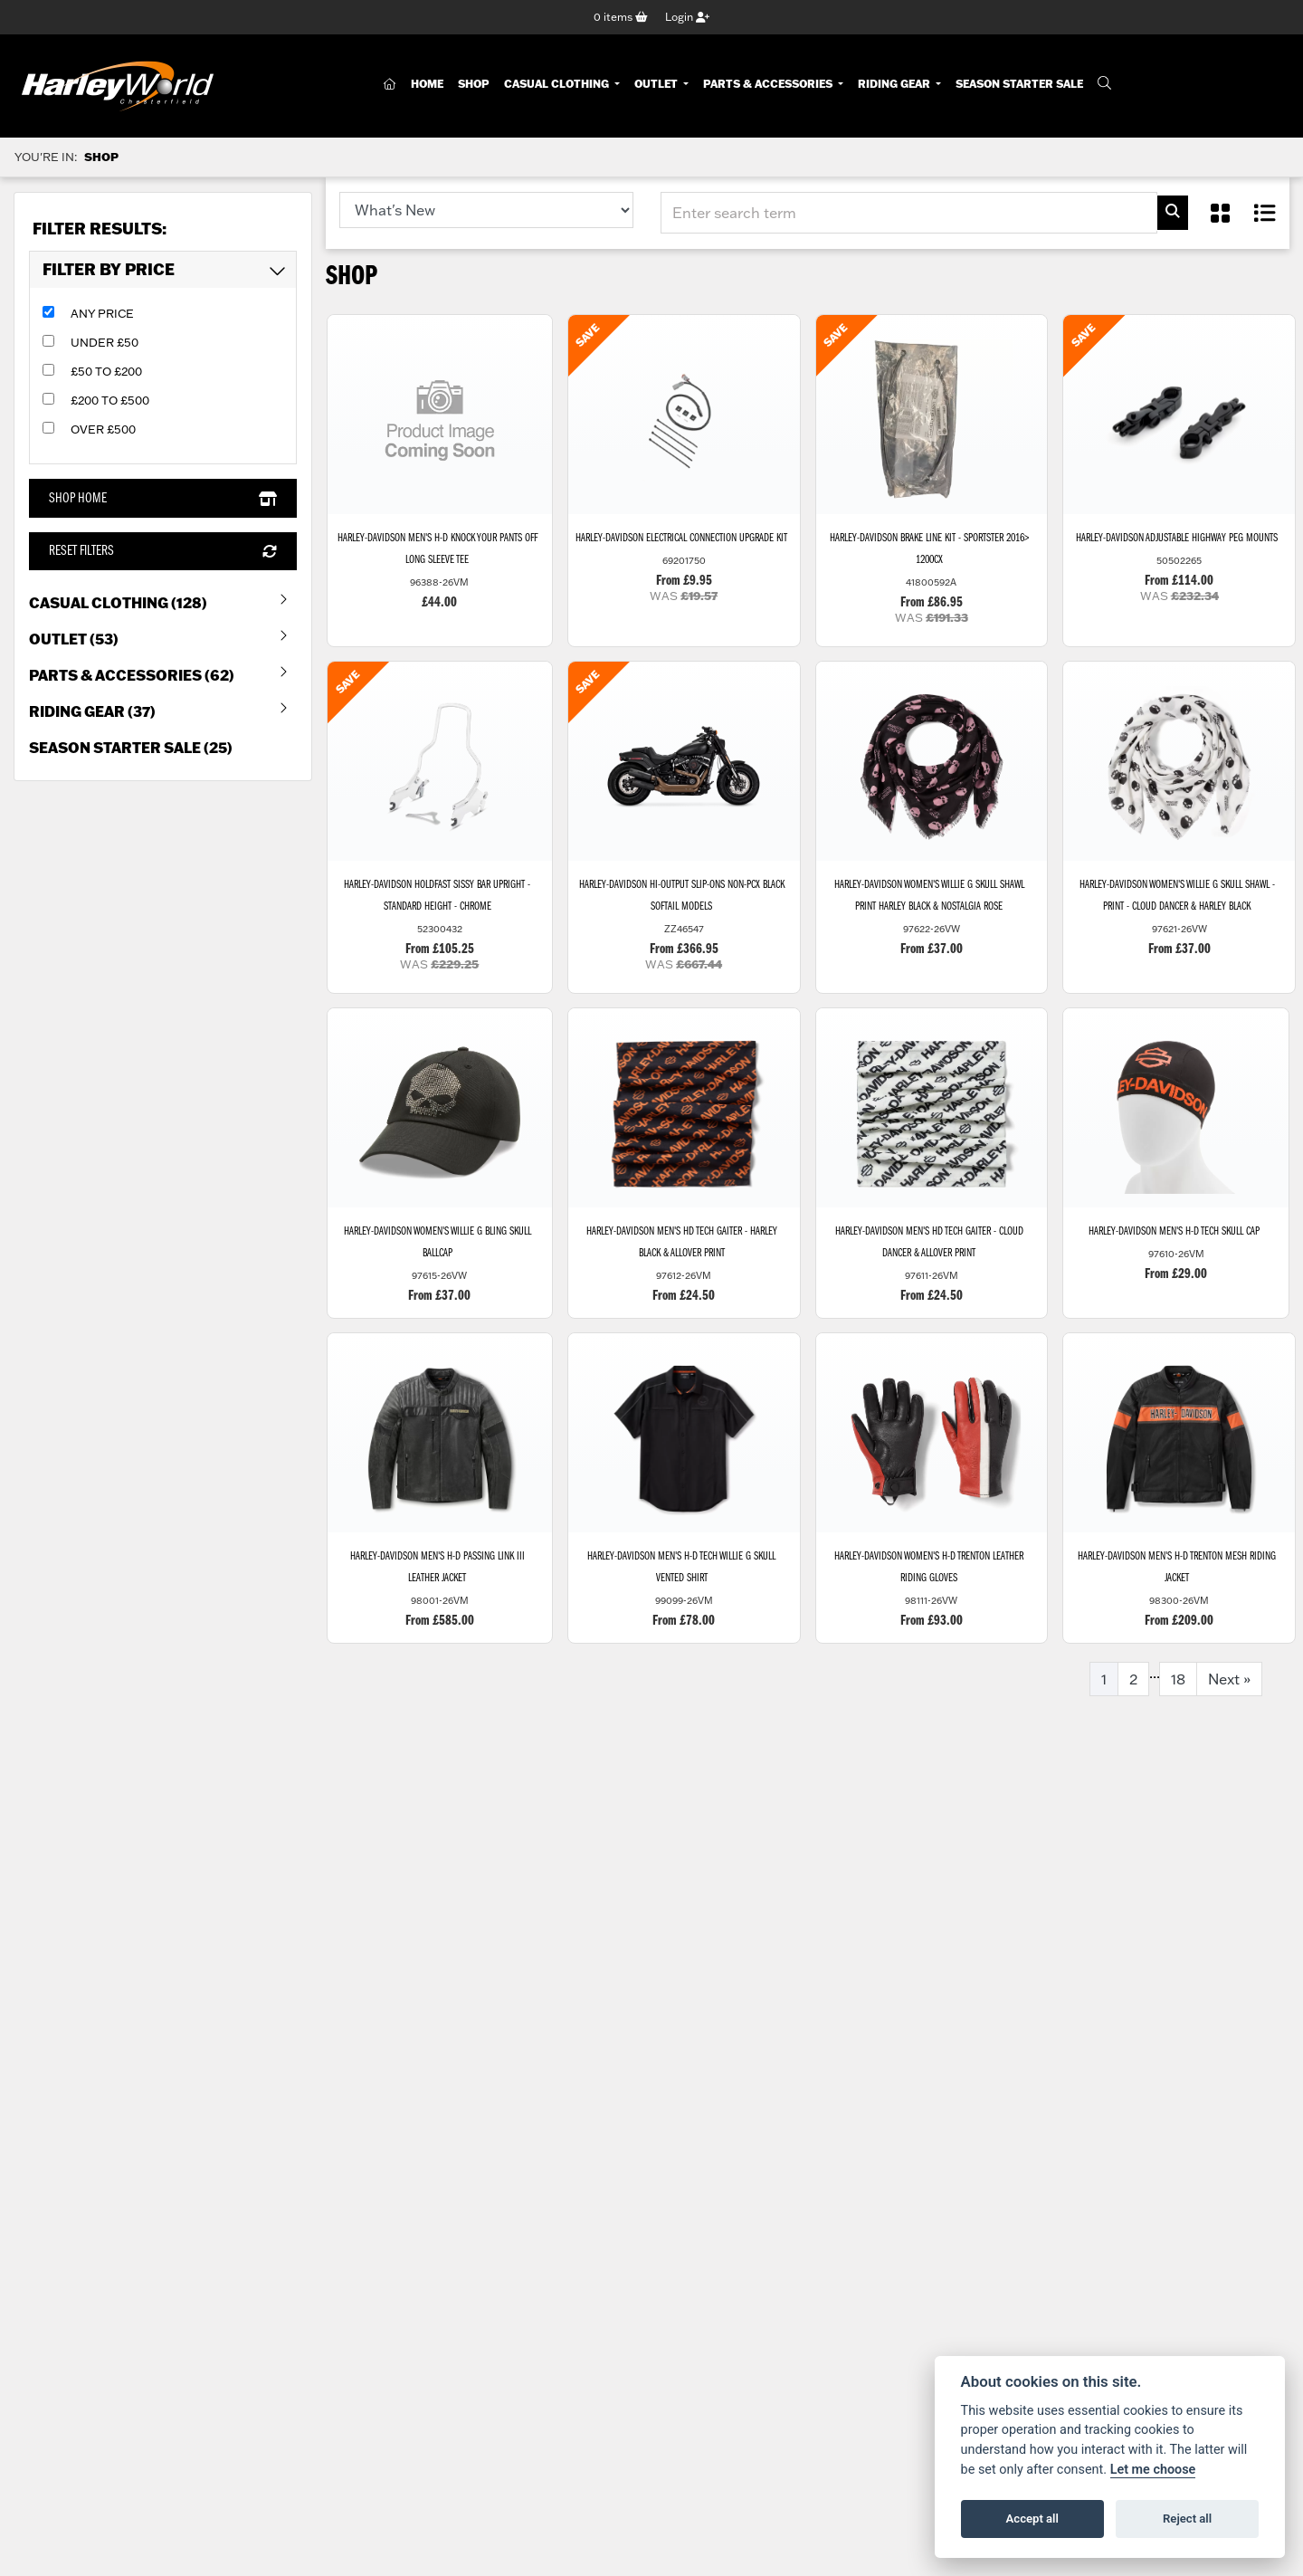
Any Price (102, 314)
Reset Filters (162, 551)
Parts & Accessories (769, 84)
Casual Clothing (558, 84)
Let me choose (1153, 2469)
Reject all (1187, 2518)
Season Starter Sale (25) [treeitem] (131, 747)
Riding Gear (895, 84)
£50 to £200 (106, 372)
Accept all (1032, 2518)
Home (427, 84)
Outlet (657, 84)
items (621, 17)
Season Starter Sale (1019, 84)
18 (1178, 1682)
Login (687, 17)
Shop (474, 84)
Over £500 (103, 430)
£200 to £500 (110, 401)
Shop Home (162, 498)
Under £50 (104, 343)
